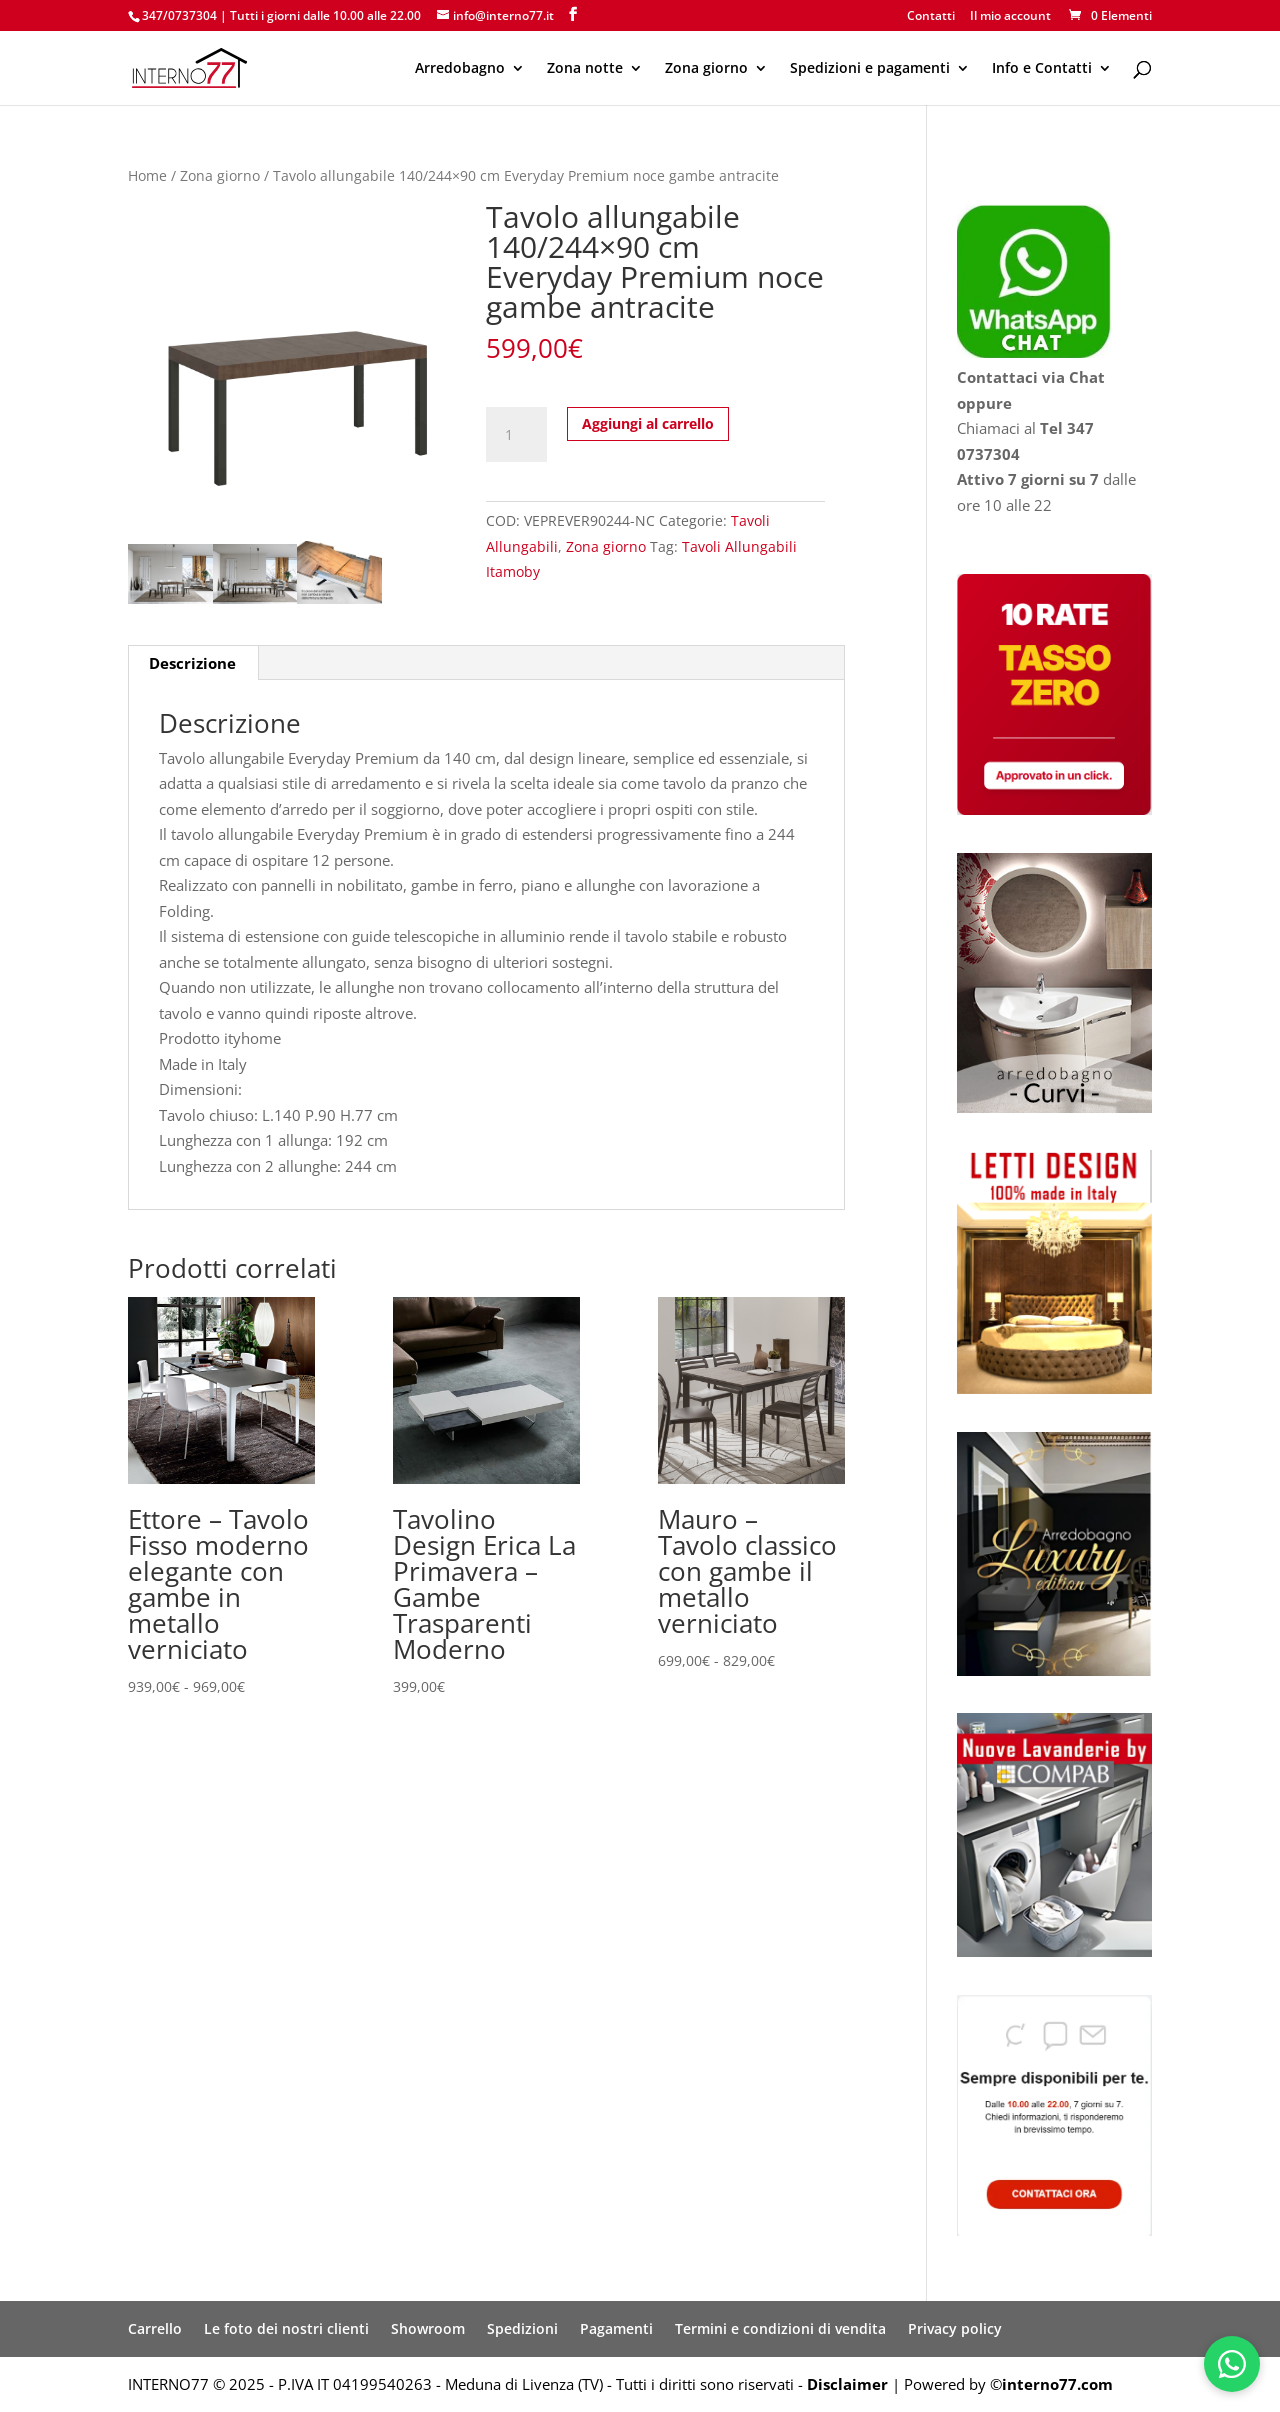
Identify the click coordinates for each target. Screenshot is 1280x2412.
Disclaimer (847, 2384)
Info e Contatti (1042, 69)
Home (147, 175)
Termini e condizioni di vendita (780, 2328)
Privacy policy (955, 2328)
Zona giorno (706, 69)
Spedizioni (522, 2328)
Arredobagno (460, 69)
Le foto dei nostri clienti (286, 2328)
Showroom (428, 2328)
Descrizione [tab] (192, 663)
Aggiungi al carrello (648, 423)
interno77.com (1057, 2384)
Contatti (931, 17)
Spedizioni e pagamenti (870, 69)
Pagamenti (616, 2328)
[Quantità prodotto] (516, 435)
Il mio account (1010, 17)
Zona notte (585, 69)
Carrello (155, 2328)
